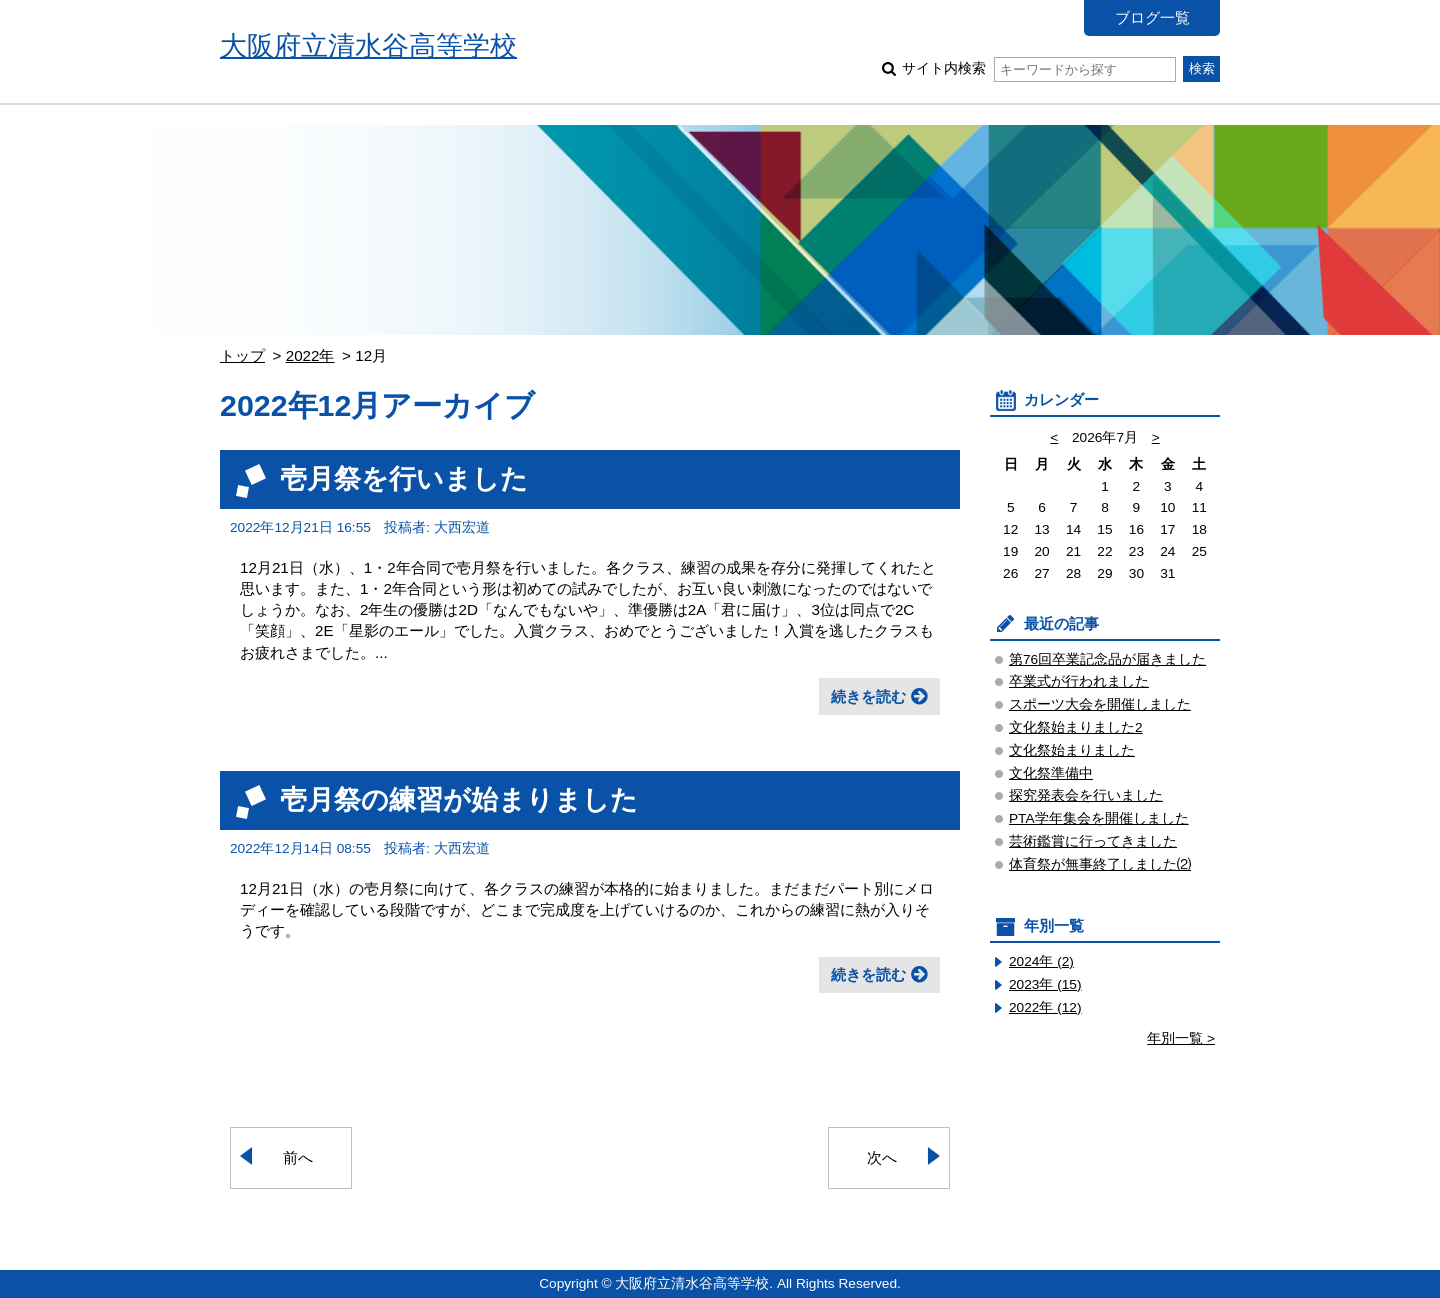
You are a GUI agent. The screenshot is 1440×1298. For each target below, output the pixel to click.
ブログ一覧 (1152, 17)
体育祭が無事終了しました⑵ (1100, 864)
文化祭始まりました (1072, 750)
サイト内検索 (1038, 68)
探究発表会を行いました (1086, 795)
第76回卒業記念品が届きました (1107, 659)
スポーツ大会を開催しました (1100, 704)
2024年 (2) (1041, 961)
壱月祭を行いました (404, 478)
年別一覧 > (1181, 1038)
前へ (298, 1157)
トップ (242, 355)
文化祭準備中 (1051, 773)
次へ (882, 1157)
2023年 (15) (1045, 984)
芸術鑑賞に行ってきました (1093, 841)
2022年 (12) (1045, 1007)
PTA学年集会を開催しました (1099, 818)
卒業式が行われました (1079, 681)
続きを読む (868, 696)
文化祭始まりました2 (1076, 727)
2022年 (310, 355)
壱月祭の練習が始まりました (459, 799)
